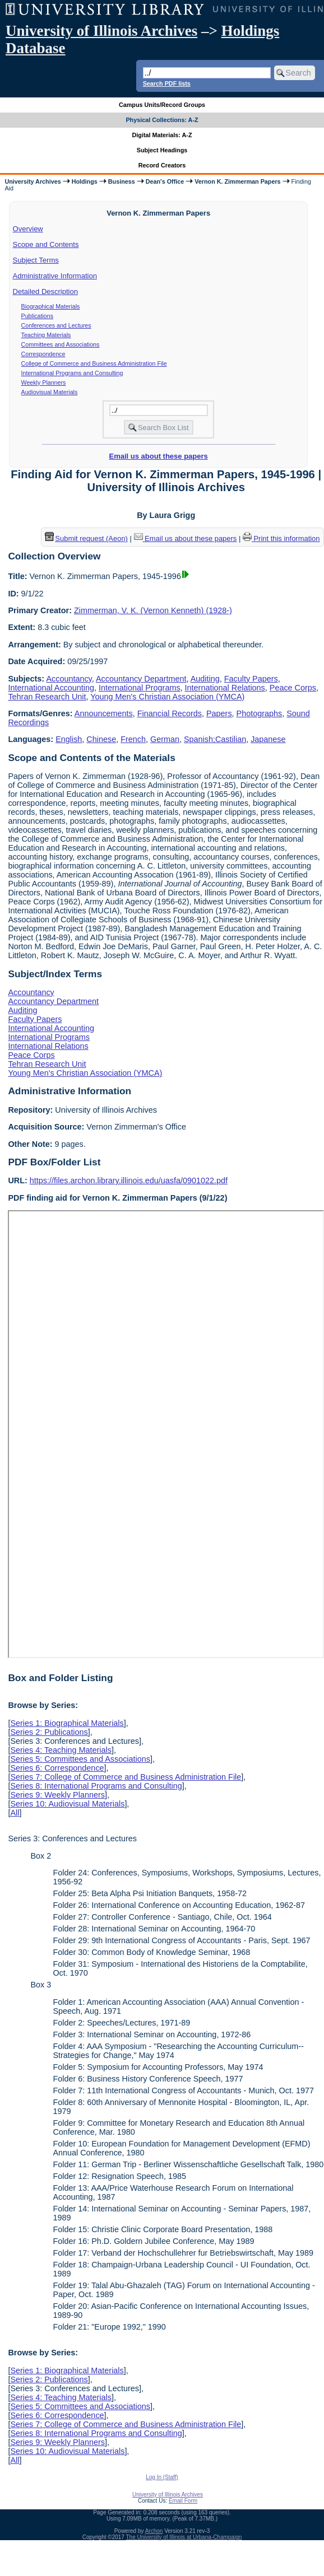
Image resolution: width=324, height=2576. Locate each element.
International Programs (139, 687)
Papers (219, 713)
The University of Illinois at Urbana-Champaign (184, 2537)
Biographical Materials (50, 306)
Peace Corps (293, 687)
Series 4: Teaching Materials (61, 1750)
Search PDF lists (167, 83)
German (164, 739)
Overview (28, 229)
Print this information (281, 538)
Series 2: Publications (48, 1732)
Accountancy (68, 678)
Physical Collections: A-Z (162, 119)
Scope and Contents (46, 244)
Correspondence (43, 354)
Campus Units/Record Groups (162, 104)
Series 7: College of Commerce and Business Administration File (125, 1776)
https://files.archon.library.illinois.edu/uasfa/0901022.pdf (129, 1180)
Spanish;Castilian (215, 739)
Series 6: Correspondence (57, 1767)
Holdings (85, 181)
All (14, 1812)
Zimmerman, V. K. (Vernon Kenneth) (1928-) (153, 610)
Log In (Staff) (162, 2477)
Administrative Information (55, 276)
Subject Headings (162, 150)
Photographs (260, 713)
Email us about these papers (158, 456)
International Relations (225, 687)
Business (121, 181)
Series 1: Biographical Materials (66, 1723)
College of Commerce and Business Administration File (94, 363)
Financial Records (169, 713)
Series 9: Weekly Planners (57, 1794)
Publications (37, 315)
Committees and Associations (60, 344)
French (133, 739)
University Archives (32, 181)
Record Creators (162, 165)
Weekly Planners (43, 382)
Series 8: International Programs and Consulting (96, 1785)
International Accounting (51, 687)
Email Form (183, 2501)
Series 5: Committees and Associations (80, 1758)
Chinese (101, 739)
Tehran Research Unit (47, 696)
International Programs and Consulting (72, 373)
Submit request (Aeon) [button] (86, 538)
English (68, 739)
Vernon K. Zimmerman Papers (237, 181)
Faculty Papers (251, 678)
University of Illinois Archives (101, 30)
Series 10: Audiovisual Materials (67, 1803)
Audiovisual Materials (49, 392)
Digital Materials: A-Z (162, 135)
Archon (154, 2531)
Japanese (268, 739)
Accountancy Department (141, 678)
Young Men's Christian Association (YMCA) (167, 696)
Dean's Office (165, 181)
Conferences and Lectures (56, 325)
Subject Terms (36, 260)
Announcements (104, 713)
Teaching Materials (46, 335)
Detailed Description (45, 291)
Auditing (205, 678)
